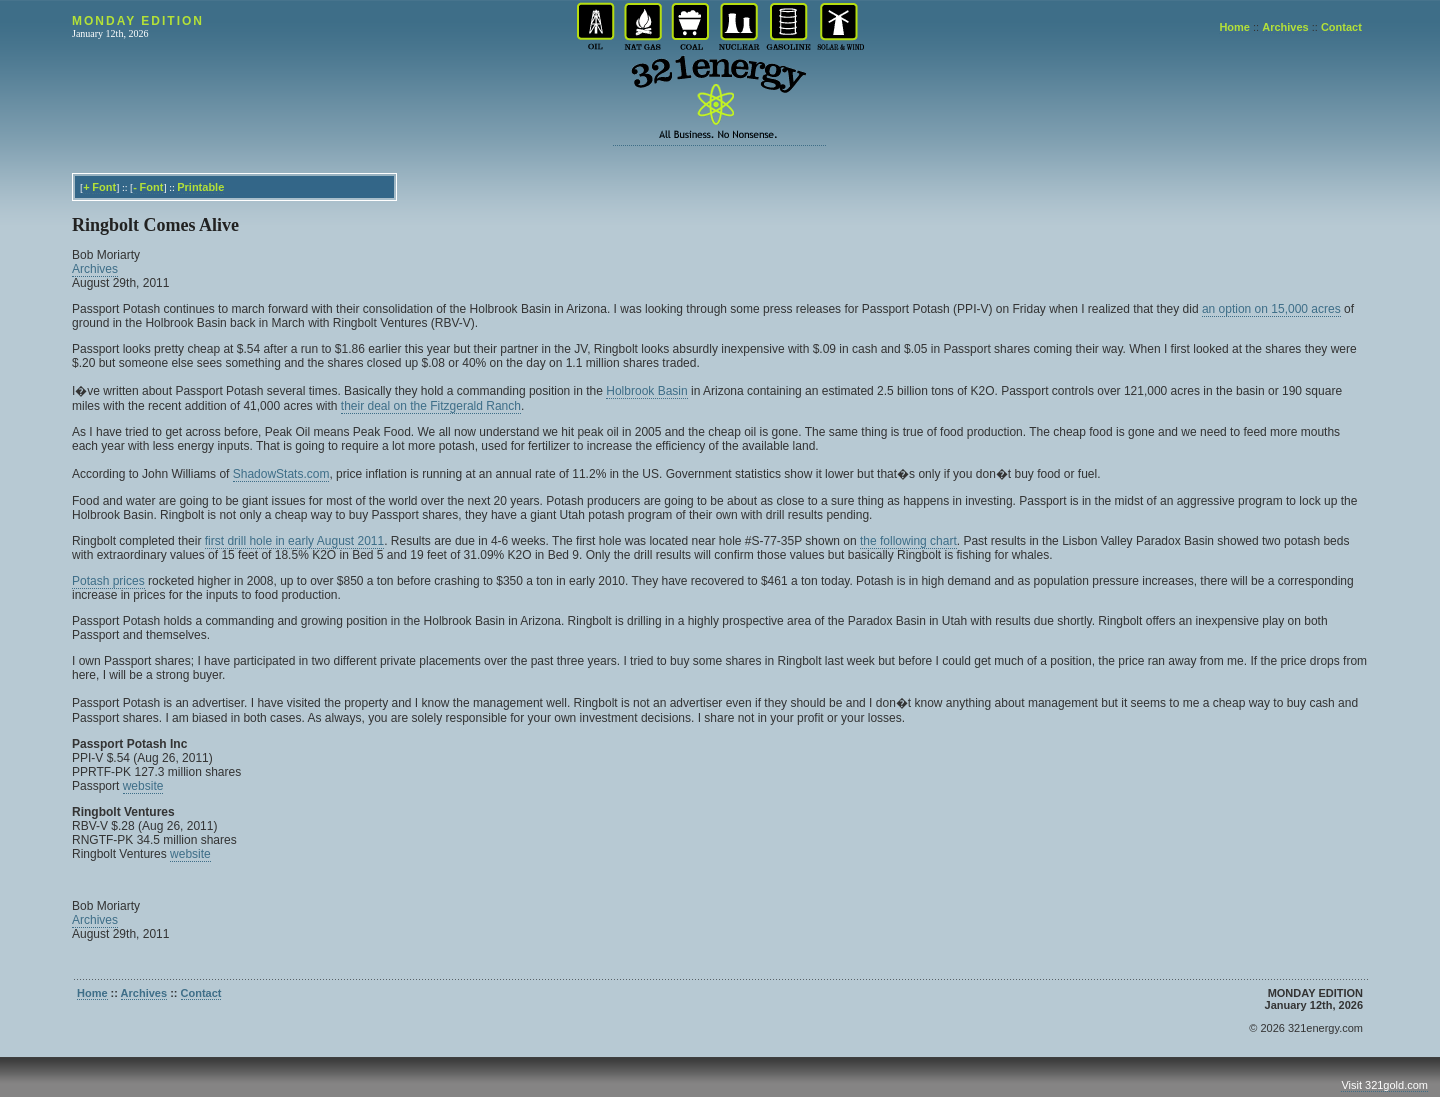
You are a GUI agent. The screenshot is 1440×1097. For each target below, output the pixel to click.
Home (1234, 27)
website (143, 786)
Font (104, 187)
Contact (1341, 27)
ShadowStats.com (281, 474)
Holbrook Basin (646, 391)
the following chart (908, 541)
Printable (200, 187)
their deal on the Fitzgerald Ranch (431, 406)
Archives (1285, 27)
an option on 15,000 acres (1271, 309)
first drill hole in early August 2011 (294, 541)
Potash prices (108, 581)
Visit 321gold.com (1384, 1085)
